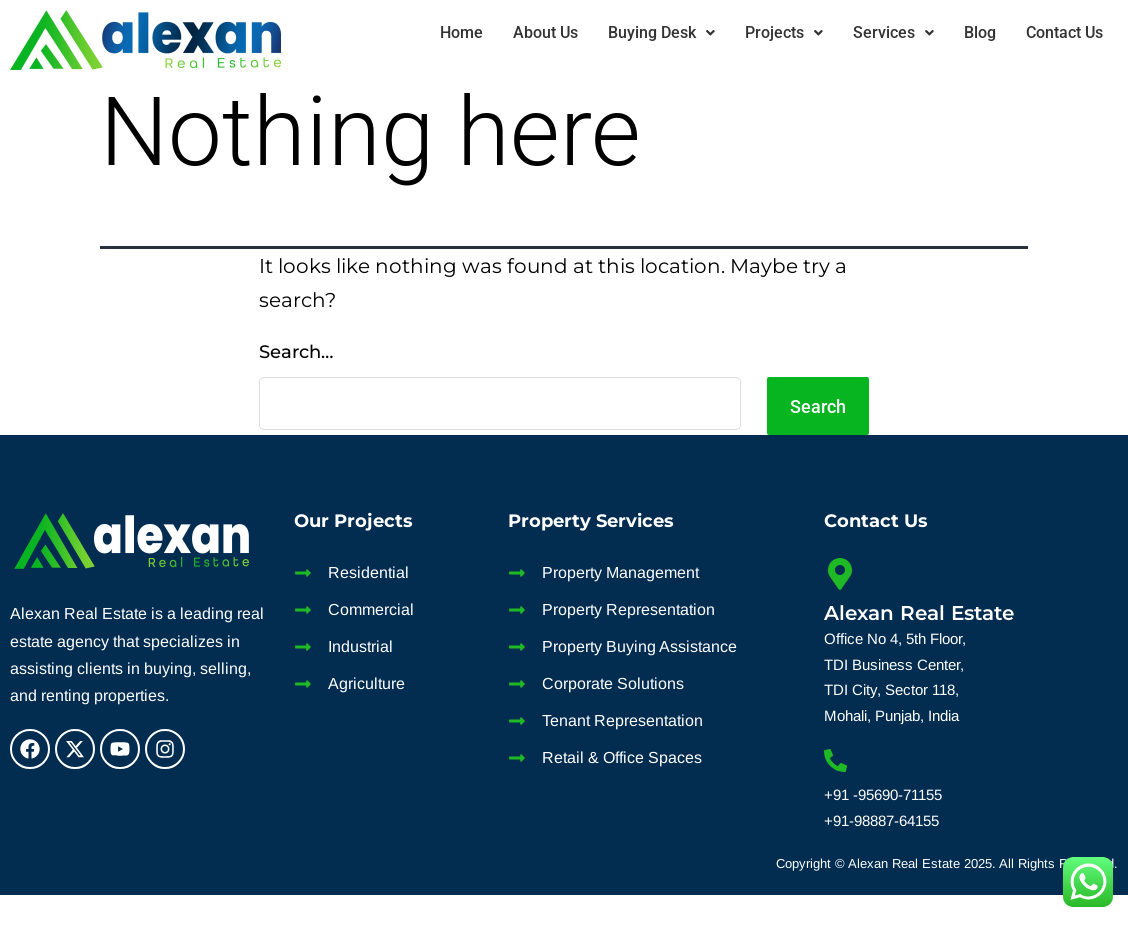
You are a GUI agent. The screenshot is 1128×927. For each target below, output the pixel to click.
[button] (661, 33)
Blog (980, 32)
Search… (296, 352)
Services (893, 32)
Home (461, 32)
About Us (545, 32)
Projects (784, 32)
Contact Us (1064, 32)
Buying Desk (661, 32)
